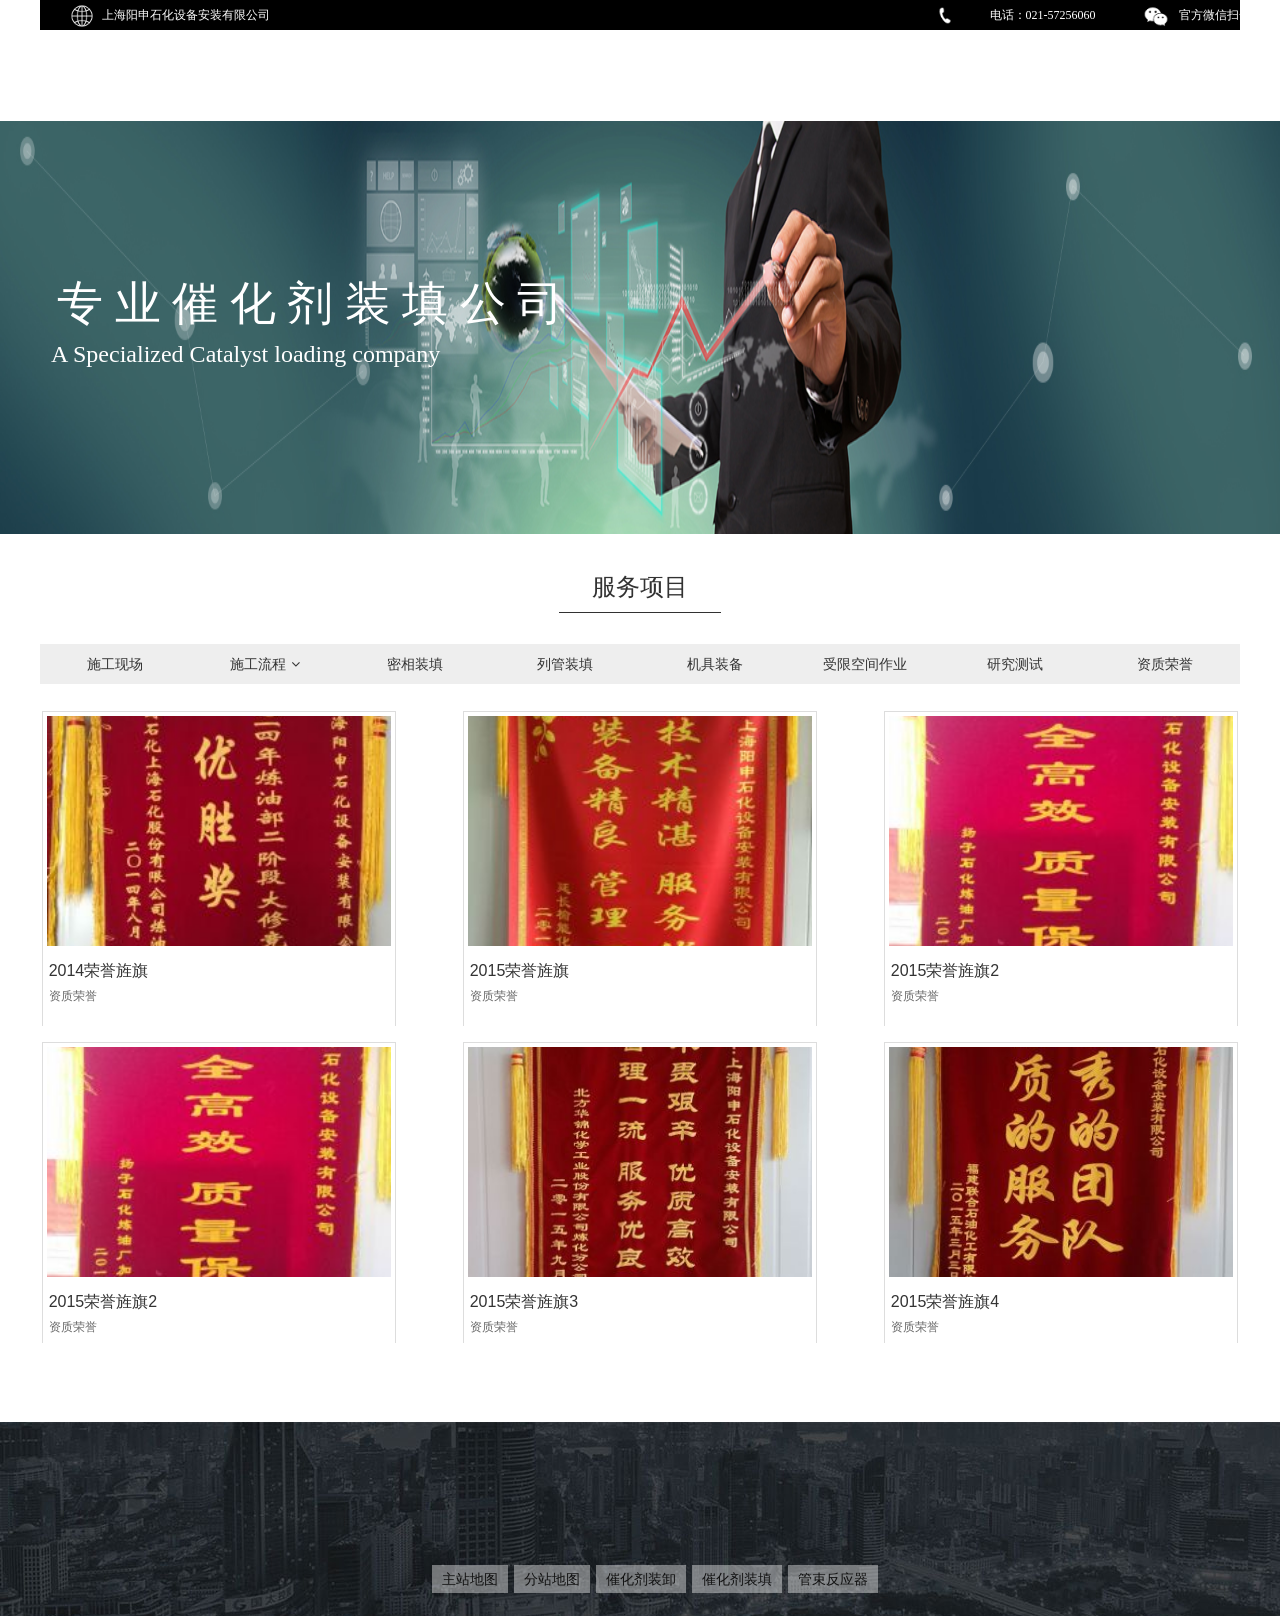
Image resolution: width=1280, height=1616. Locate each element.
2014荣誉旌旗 (98, 925)
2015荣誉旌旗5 (708, 1210)
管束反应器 (833, 1579)
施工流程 (265, 664)
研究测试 (1015, 664)
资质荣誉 (1165, 664)
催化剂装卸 (641, 1579)
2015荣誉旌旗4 (405, 1210)
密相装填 (415, 664)
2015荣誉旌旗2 (708, 925)
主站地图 (470, 1579)
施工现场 (115, 664)
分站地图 (552, 1579)
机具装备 (715, 664)
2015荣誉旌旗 (401, 925)
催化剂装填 (737, 1579)
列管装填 (565, 664)
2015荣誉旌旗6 (1011, 1210)
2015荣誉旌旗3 (102, 1210)
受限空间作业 (865, 664)
